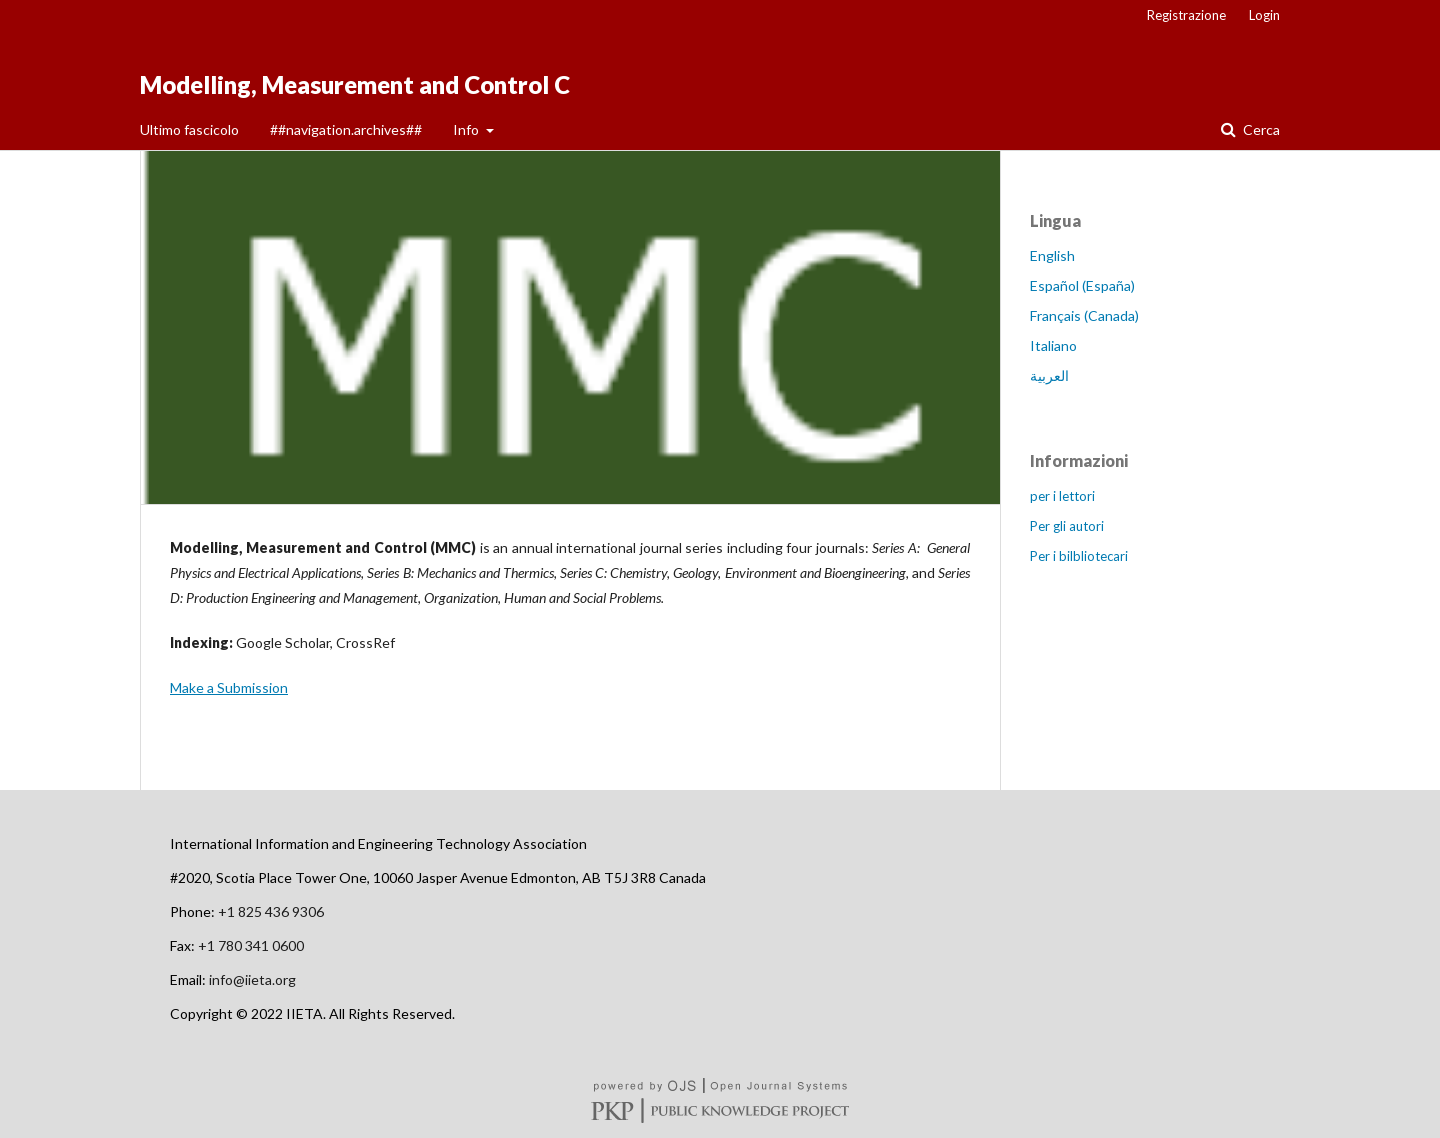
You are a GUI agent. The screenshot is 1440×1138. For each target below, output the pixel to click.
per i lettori (1062, 496)
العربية (1049, 375)
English (1052, 255)
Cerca (1260, 129)
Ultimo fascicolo (189, 129)
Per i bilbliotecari (1079, 556)
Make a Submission (229, 687)
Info (467, 129)
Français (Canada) (1084, 315)
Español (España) (1082, 285)
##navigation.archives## (346, 129)
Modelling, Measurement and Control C (355, 84)
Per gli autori (1067, 526)
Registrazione (1186, 15)
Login (1264, 15)
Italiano (1053, 345)
